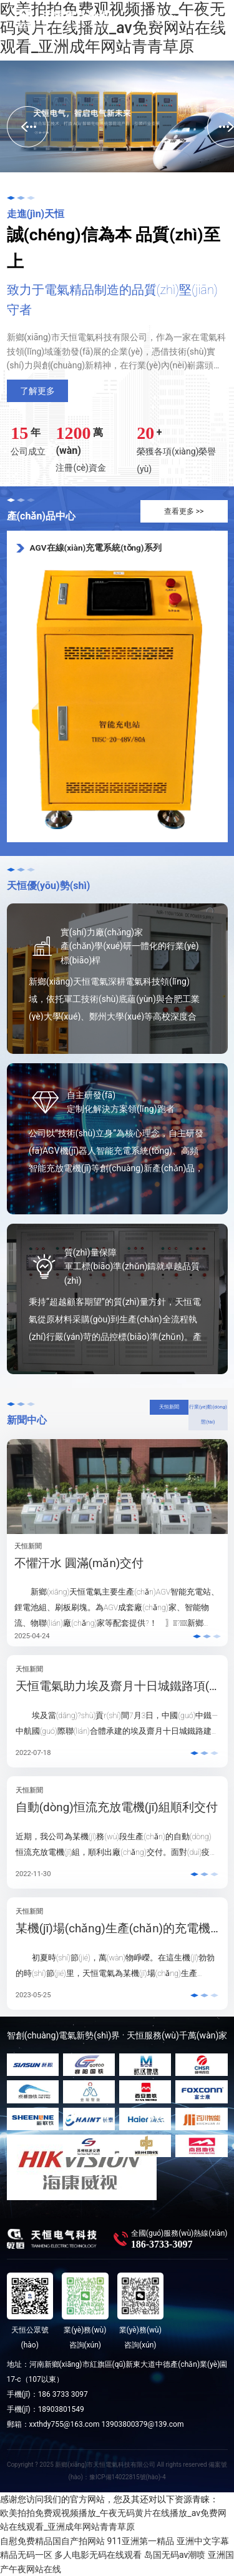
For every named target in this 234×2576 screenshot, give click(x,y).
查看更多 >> (184, 511)
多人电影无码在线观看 (98, 2555)
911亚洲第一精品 (140, 2541)
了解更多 (37, 391)
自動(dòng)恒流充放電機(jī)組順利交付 (117, 1807)
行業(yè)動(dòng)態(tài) (208, 1414)
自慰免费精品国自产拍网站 (52, 2541)
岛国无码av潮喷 (174, 2555)
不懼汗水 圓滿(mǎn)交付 (79, 1563)
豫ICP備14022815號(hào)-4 (127, 2477)
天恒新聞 (169, 1407)
